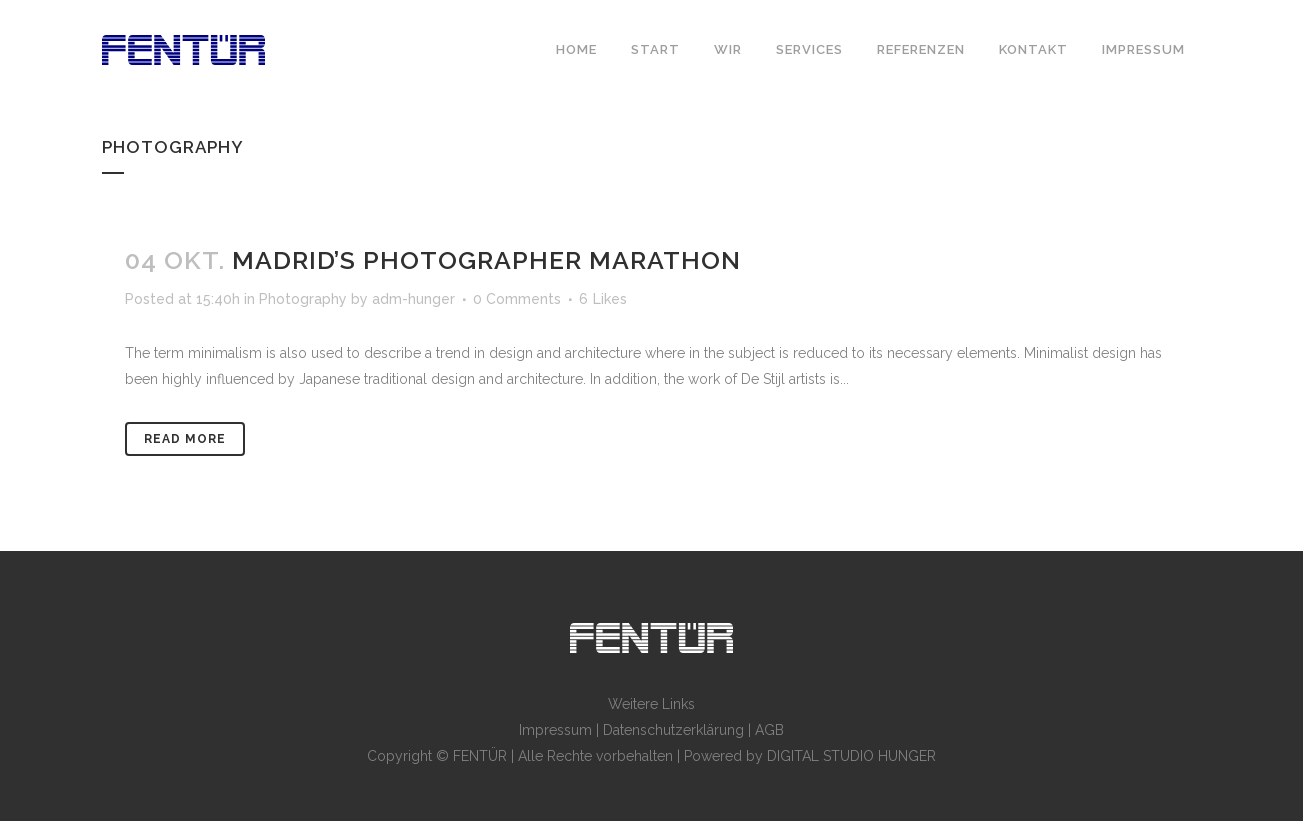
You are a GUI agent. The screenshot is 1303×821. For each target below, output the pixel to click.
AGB (769, 730)
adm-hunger (413, 299)
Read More (185, 439)
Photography (303, 299)
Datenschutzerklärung (673, 730)
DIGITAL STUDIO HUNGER (851, 756)
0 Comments (517, 299)
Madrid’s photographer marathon (486, 260)
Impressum (555, 730)
